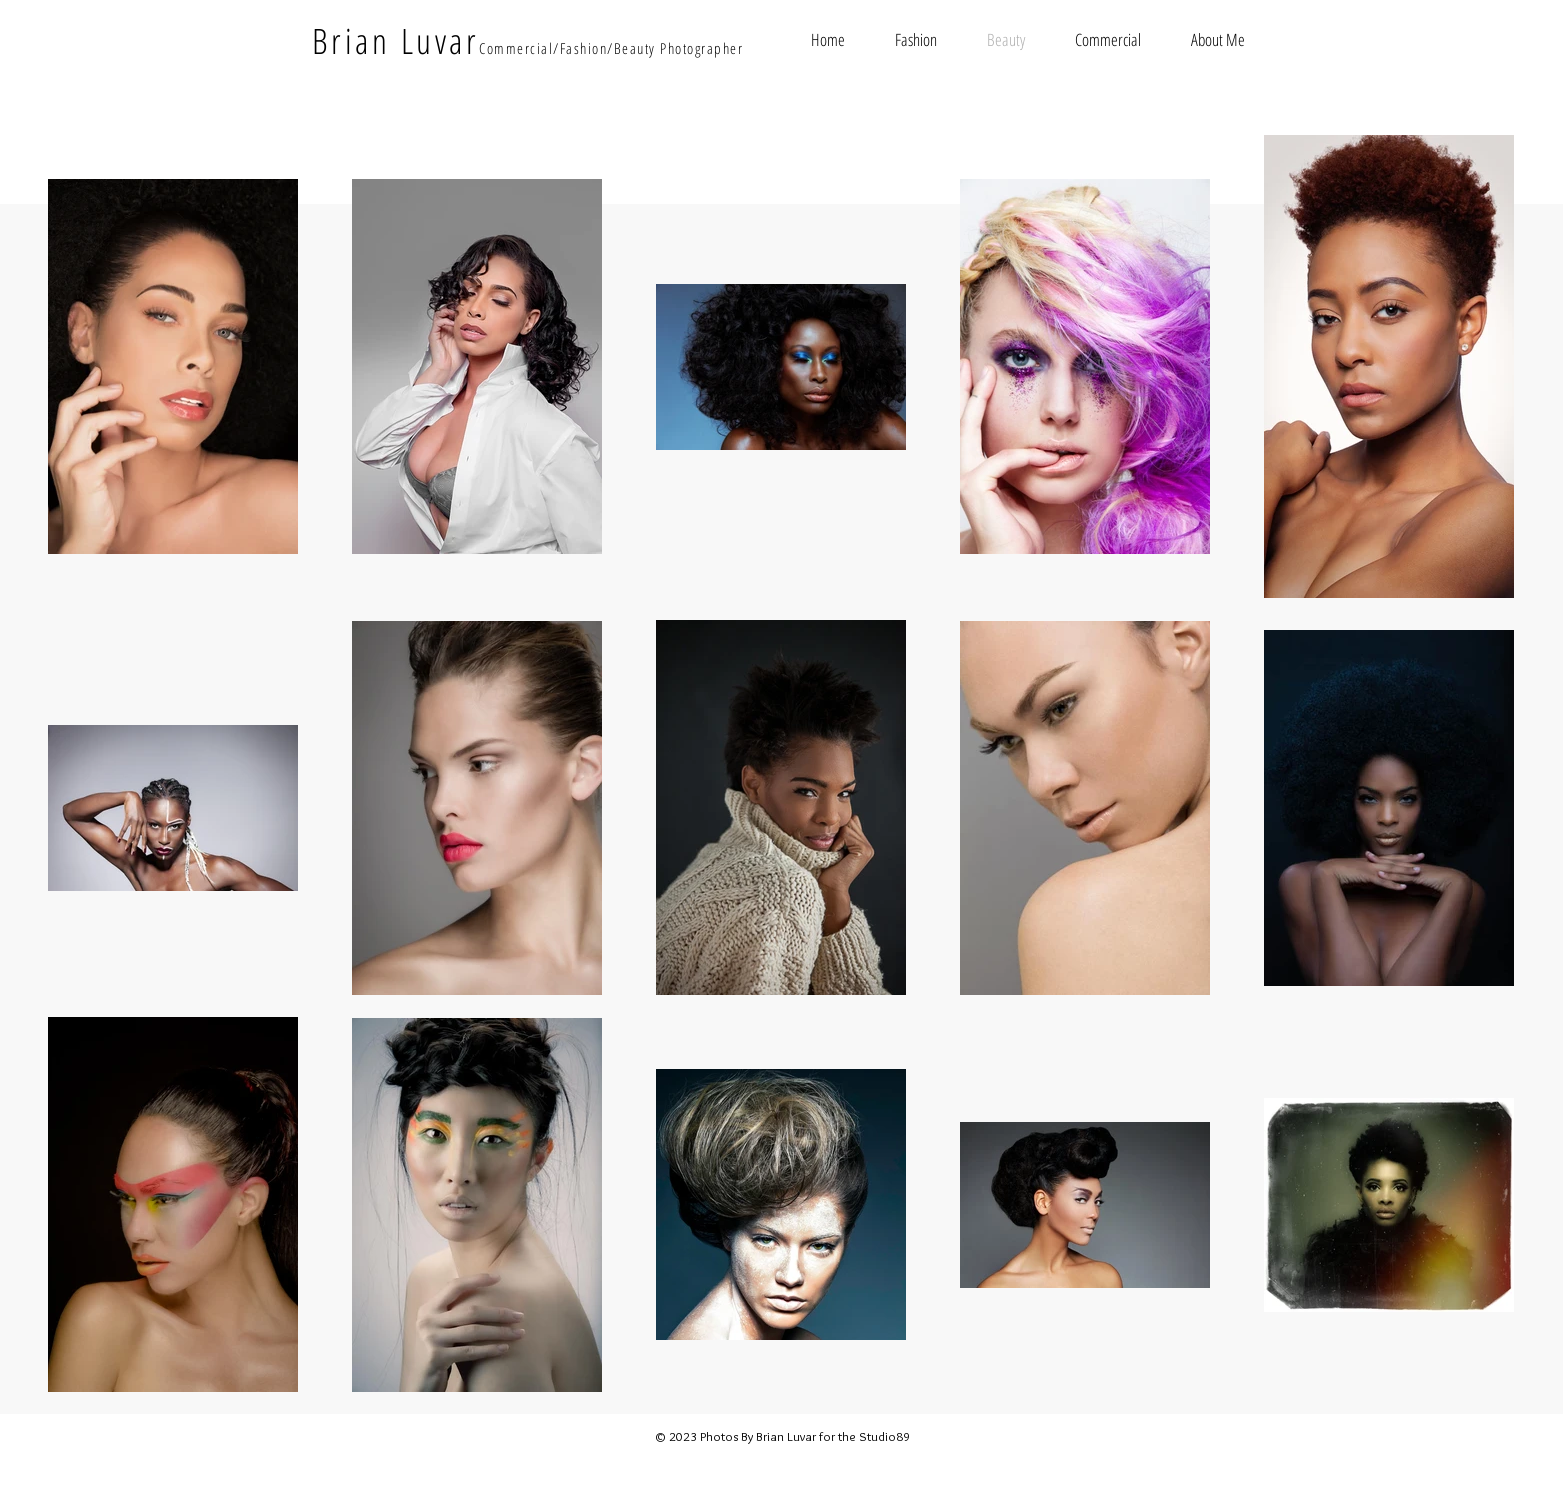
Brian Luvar (396, 40)
